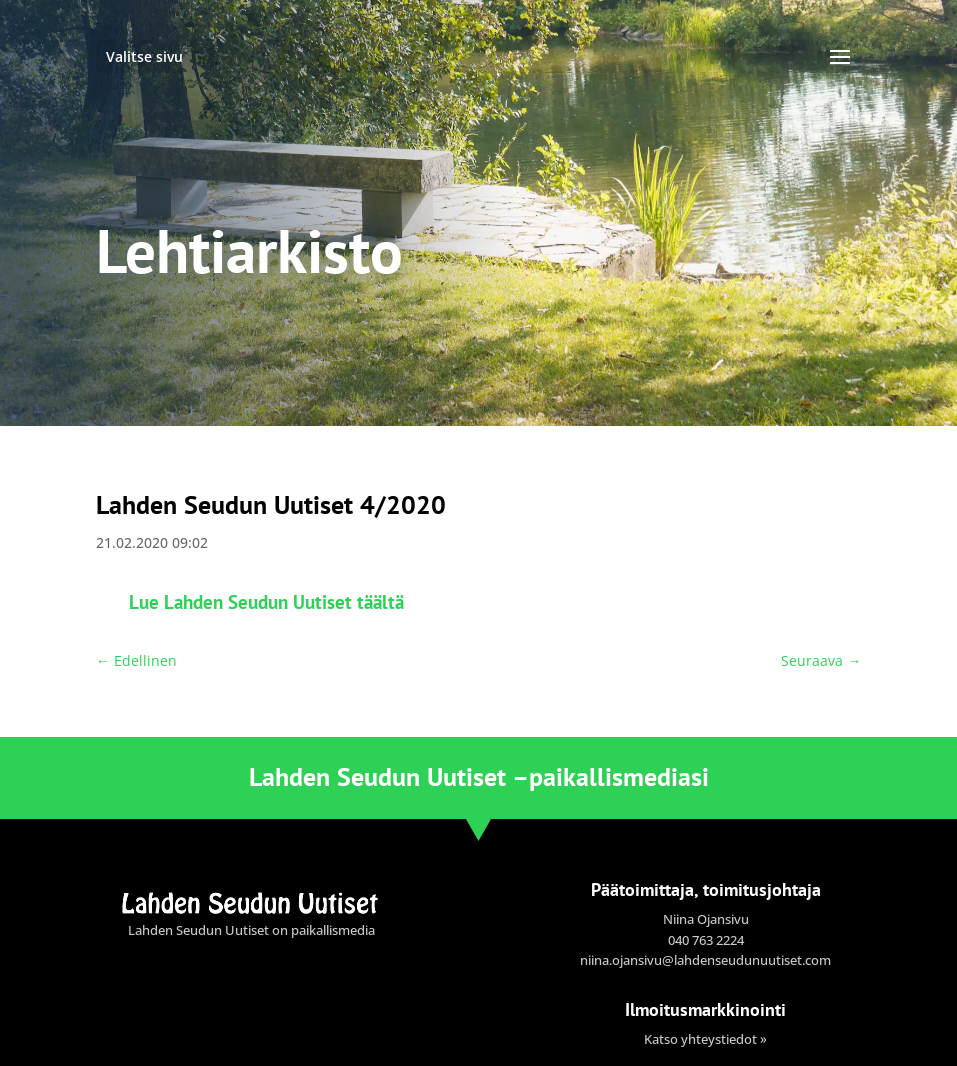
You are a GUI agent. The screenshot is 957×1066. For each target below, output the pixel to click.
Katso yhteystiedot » (705, 1039)
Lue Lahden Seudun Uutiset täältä (266, 601)
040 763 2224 (706, 940)
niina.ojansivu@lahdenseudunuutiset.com (705, 960)
